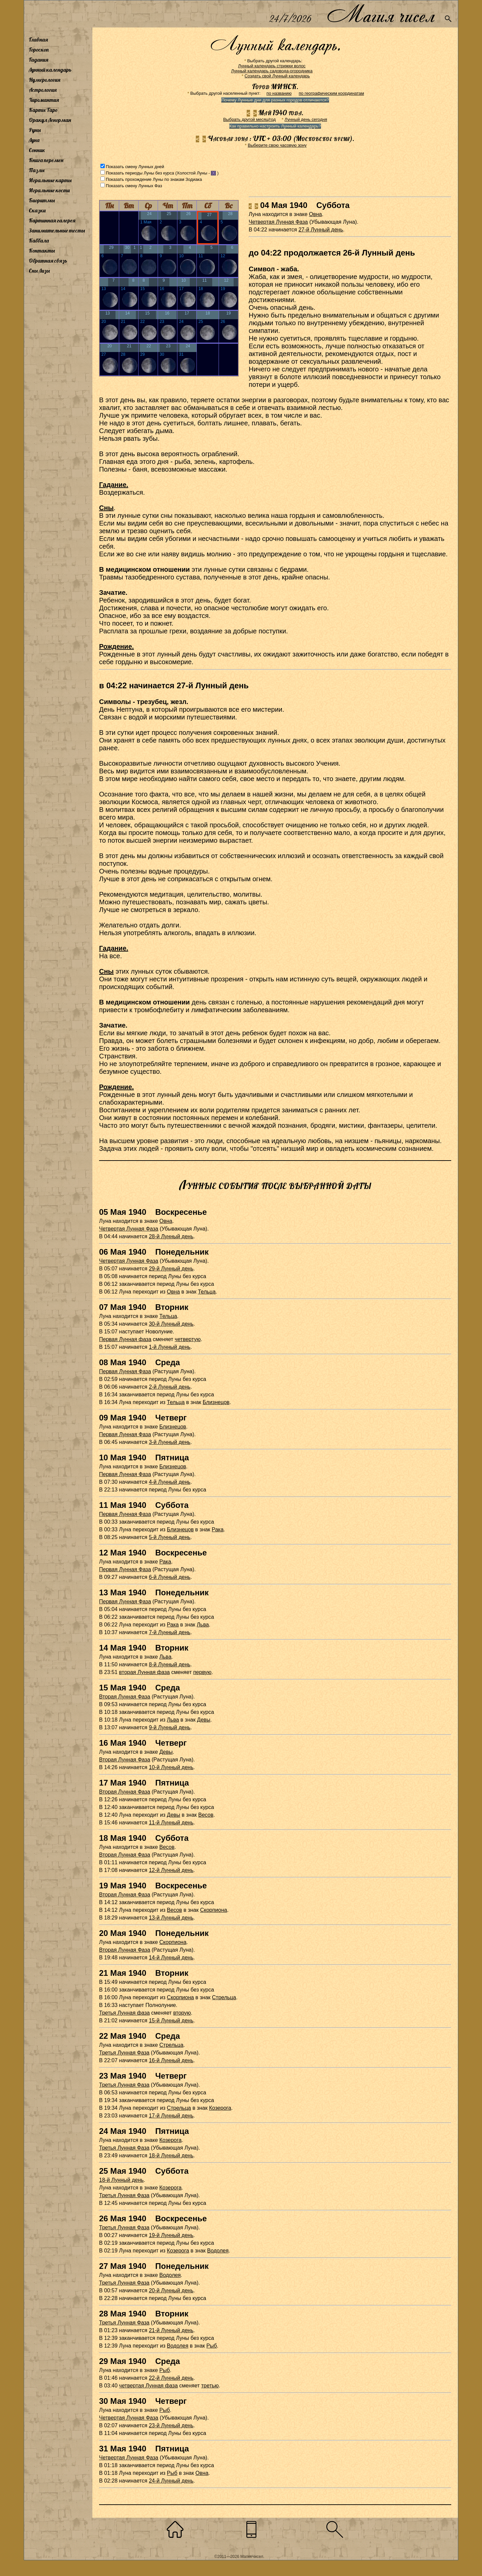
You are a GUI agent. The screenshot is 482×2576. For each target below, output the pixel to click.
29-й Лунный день (171, 1268)
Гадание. (113, 484)
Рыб (212, 2346)
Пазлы (37, 170)
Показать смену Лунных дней (135, 166)
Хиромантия (44, 99)
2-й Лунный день (169, 1387)
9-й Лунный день (169, 1727)
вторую (182, 2013)
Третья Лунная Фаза (124, 2053)
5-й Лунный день (169, 1537)
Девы (204, 1720)
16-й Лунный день (171, 2060)
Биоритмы (42, 200)
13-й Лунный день (171, 1918)
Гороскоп (39, 49)
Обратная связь (48, 260)
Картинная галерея (52, 220)
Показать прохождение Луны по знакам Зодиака (154, 179)
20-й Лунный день (171, 2290)
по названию (279, 93)
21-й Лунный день (171, 2330)
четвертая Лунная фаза (148, 2385)
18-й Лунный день (171, 2155)
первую (202, 1672)
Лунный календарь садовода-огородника (271, 70)
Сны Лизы (39, 270)
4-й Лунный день (169, 1482)
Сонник (37, 150)
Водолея (218, 2250)
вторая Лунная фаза (144, 1672)
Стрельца (224, 1997)
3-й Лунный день (169, 1442)
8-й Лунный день (169, 1664)
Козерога (220, 2108)
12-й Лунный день (171, 1870)
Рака (218, 1529)
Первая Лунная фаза (125, 1339)
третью (210, 2385)
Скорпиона (213, 1910)
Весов (205, 1815)
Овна (315, 214)
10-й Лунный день (171, 1767)
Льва (203, 1624)
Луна (34, 140)
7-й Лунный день (169, 1632)
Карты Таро (43, 110)
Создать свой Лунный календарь (277, 75)
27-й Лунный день (321, 229)
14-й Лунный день (171, 1957)
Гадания (38, 59)
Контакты (42, 250)
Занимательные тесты (57, 230)
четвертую (187, 1339)
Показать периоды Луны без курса (140, 173)
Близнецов (216, 1402)
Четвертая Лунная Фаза (278, 222)
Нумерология (44, 79)
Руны (35, 130)
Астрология (43, 89)
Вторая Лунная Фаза (124, 1696)
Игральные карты (50, 180)
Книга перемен (46, 160)
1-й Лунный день (169, 1347)
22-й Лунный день (171, 2378)
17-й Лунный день (171, 2115)
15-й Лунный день (171, 2020)
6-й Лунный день (169, 1577)
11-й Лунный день (171, 1822)
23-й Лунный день (171, 2425)
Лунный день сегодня (306, 119)
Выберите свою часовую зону (277, 145)
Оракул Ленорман (50, 120)
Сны (106, 507)
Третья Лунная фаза (124, 2013)
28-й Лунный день (171, 1236)
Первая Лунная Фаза (125, 1371)
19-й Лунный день (171, 2235)
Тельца (207, 1292)
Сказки (37, 210)
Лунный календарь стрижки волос (272, 65)
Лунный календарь (50, 69)
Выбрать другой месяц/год (249, 119)
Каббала (39, 240)
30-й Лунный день (171, 1324)
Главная (38, 39)
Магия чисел (380, 13)
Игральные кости (49, 190)
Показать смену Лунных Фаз (134, 185)
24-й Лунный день (171, 2481)
